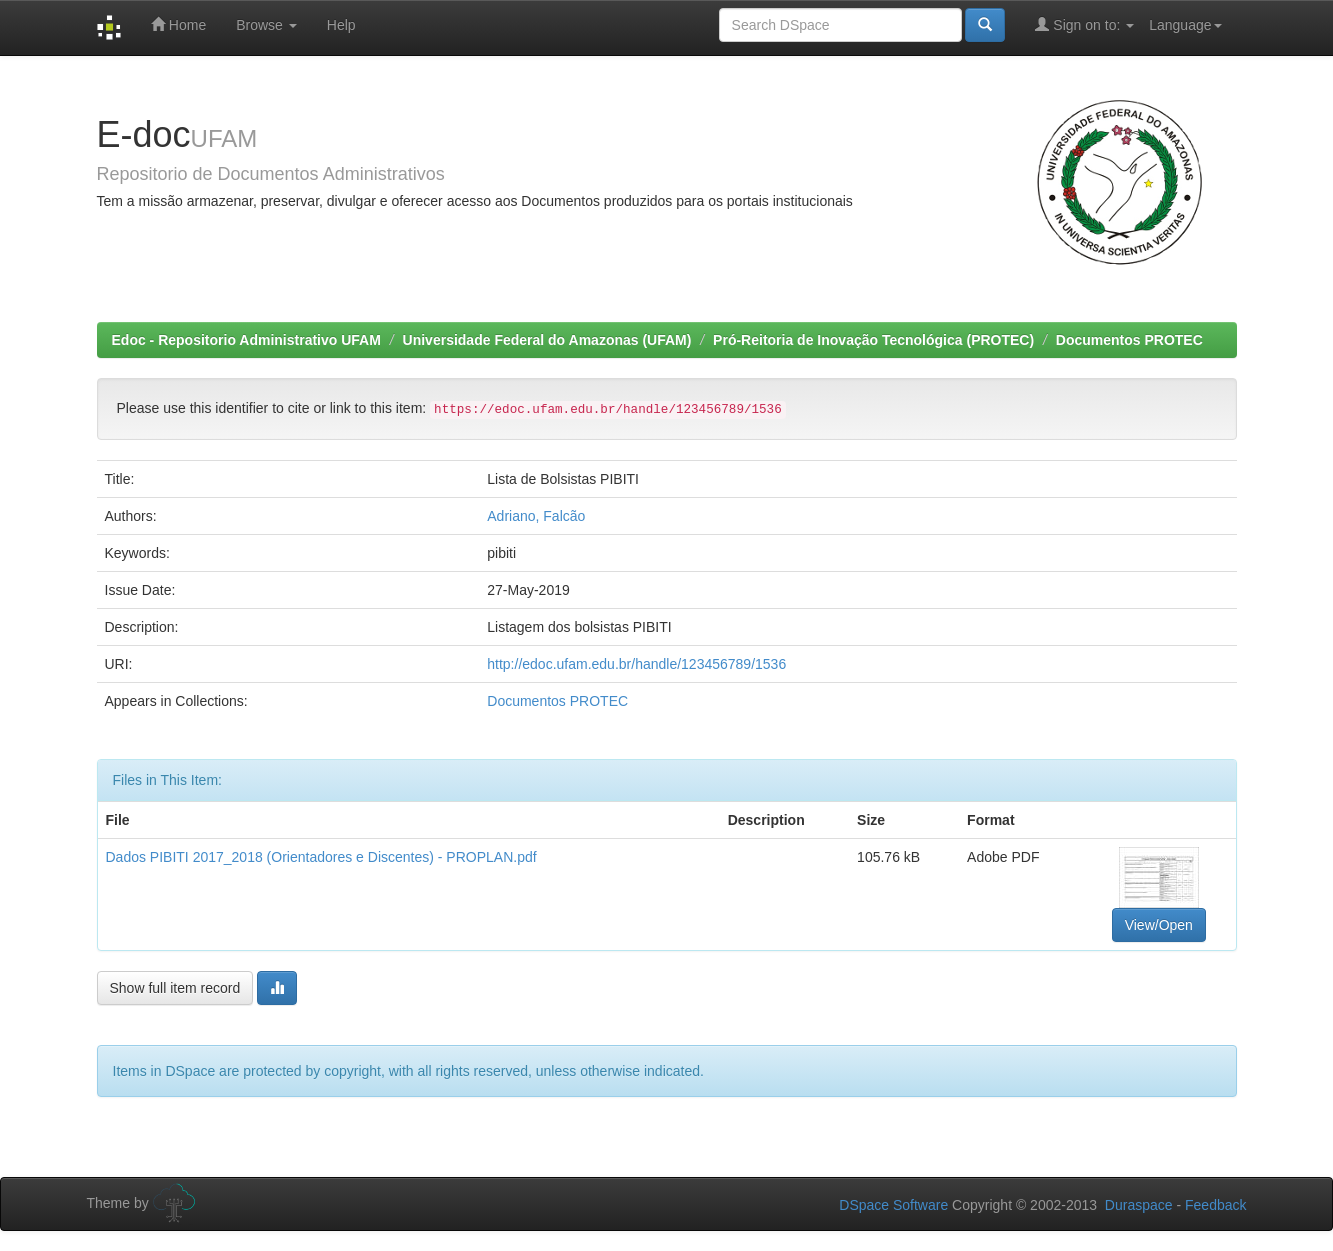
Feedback (1215, 1205)
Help (341, 25)
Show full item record (175, 988)
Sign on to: (1084, 24)
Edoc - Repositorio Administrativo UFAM (246, 340)
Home (178, 24)
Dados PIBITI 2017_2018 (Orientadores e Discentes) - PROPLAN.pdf (321, 857)
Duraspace (1139, 1205)
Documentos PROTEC (1129, 340)
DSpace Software (893, 1205)
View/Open (1159, 925)
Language (1185, 25)
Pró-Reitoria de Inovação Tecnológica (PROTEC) (873, 340)
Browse (266, 25)
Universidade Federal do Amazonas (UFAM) (547, 340)
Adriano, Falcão (536, 516)
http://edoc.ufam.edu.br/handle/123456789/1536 (636, 664)
